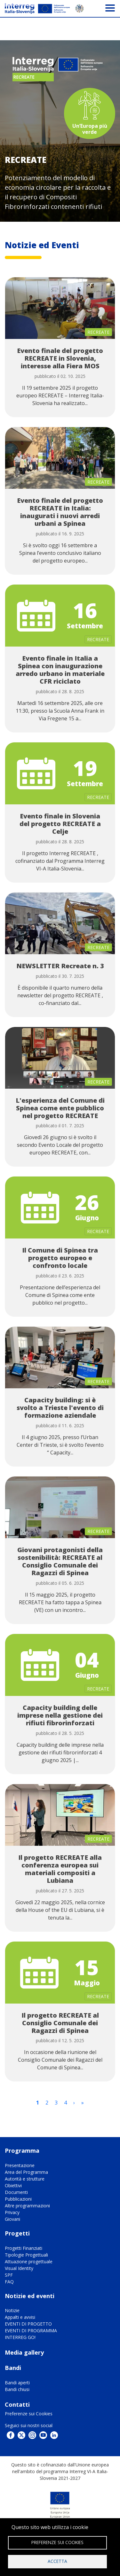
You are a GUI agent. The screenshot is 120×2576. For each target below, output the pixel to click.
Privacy (12, 2212)
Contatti (17, 2404)
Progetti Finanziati (23, 2248)
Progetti (17, 2233)
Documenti (16, 2192)
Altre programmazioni (27, 2206)
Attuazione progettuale (28, 2261)
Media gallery (24, 2352)
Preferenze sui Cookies (28, 2414)
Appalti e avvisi (20, 2317)
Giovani (12, 2219)
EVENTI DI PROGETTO (28, 2324)
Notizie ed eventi (29, 2296)
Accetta (57, 2561)
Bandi (13, 2368)
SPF (9, 2275)
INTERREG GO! (20, 2337)
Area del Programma (26, 2172)
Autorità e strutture (24, 2179)
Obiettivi (13, 2185)
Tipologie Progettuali (26, 2255)
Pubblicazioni (18, 2199)
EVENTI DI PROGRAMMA (31, 2330)
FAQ (9, 2282)
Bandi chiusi (17, 2389)
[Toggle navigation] (110, 7)
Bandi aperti (17, 2383)
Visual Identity (19, 2268)
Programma (22, 2150)
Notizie (12, 2310)
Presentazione (20, 2165)
